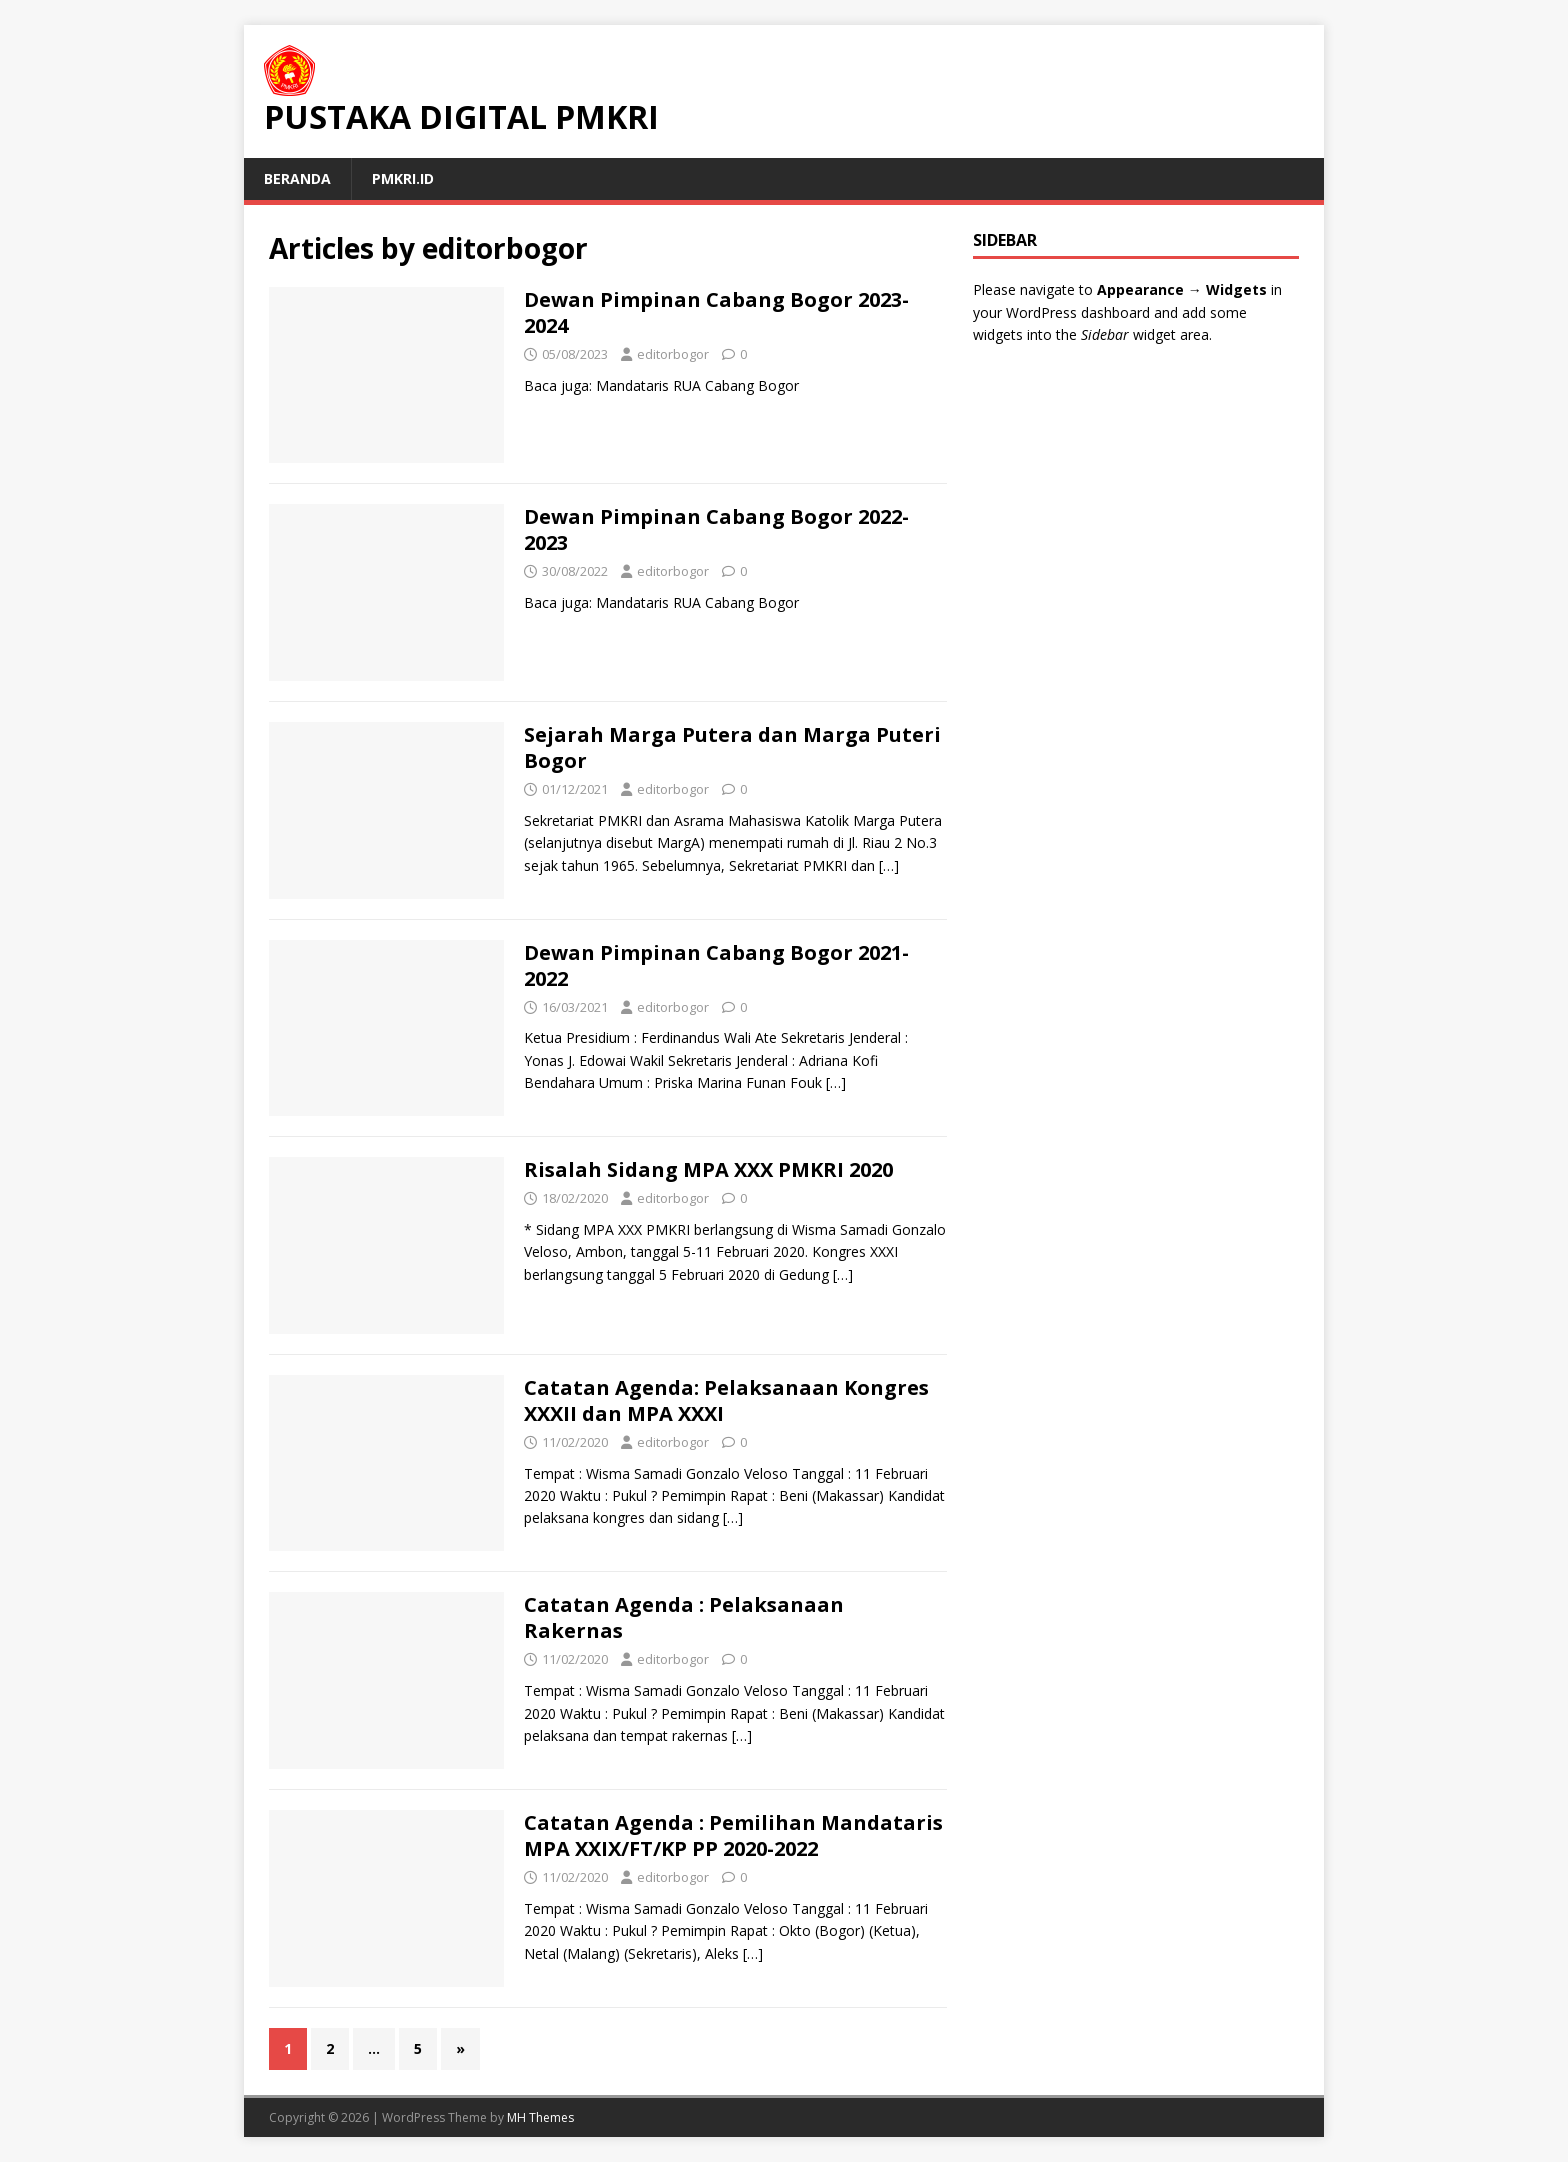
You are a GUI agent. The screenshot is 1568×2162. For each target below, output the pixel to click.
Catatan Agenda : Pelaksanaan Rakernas (684, 1617)
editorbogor (673, 354)
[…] (889, 865)
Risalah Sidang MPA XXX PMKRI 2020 (708, 1169)
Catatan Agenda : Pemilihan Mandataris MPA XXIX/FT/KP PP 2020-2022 (733, 1835)
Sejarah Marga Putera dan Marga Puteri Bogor (732, 747)
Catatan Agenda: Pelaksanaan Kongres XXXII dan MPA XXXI (726, 1400)
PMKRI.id (403, 178)
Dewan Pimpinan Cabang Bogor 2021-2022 (716, 965)
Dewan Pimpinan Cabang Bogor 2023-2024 (716, 312)
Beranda (297, 178)
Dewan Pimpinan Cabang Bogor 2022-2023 (716, 529)
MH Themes (540, 2117)
